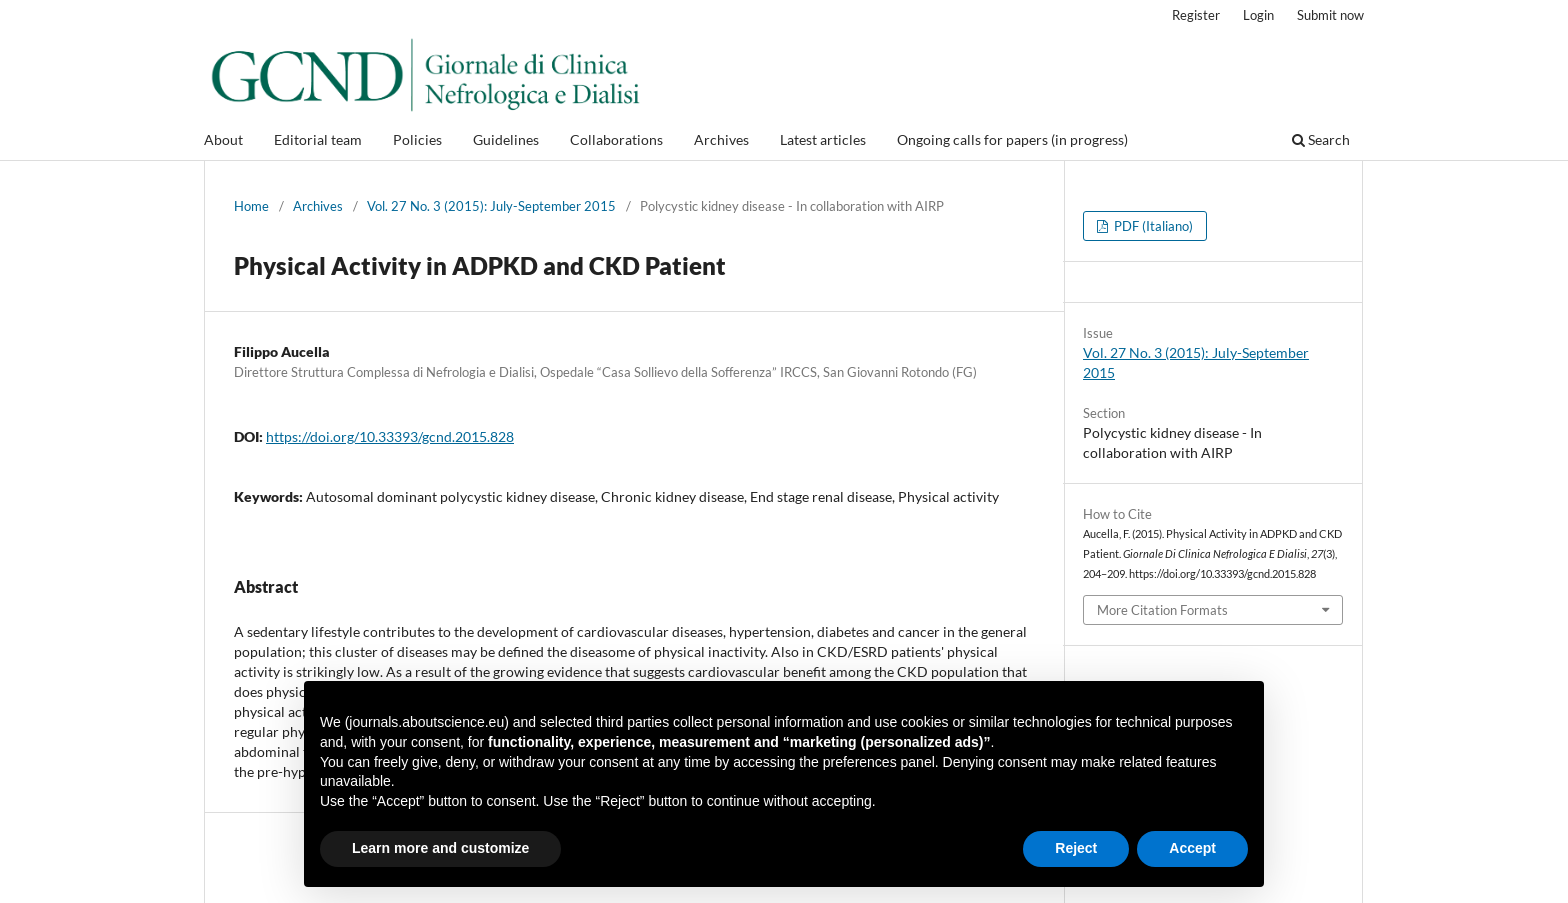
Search (1321, 139)
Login (1258, 15)
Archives (721, 139)
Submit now (1330, 15)
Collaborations (616, 139)
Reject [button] (1076, 848)
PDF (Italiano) (1152, 226)
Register (1196, 15)
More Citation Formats (1162, 610)
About (223, 139)
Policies (417, 139)
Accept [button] (1192, 848)
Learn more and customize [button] (440, 848)
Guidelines (506, 139)
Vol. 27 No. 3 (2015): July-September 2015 (491, 206)
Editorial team (318, 139)
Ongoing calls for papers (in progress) (1012, 139)
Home (251, 206)
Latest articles (823, 139)
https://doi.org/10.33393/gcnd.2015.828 (390, 436)
